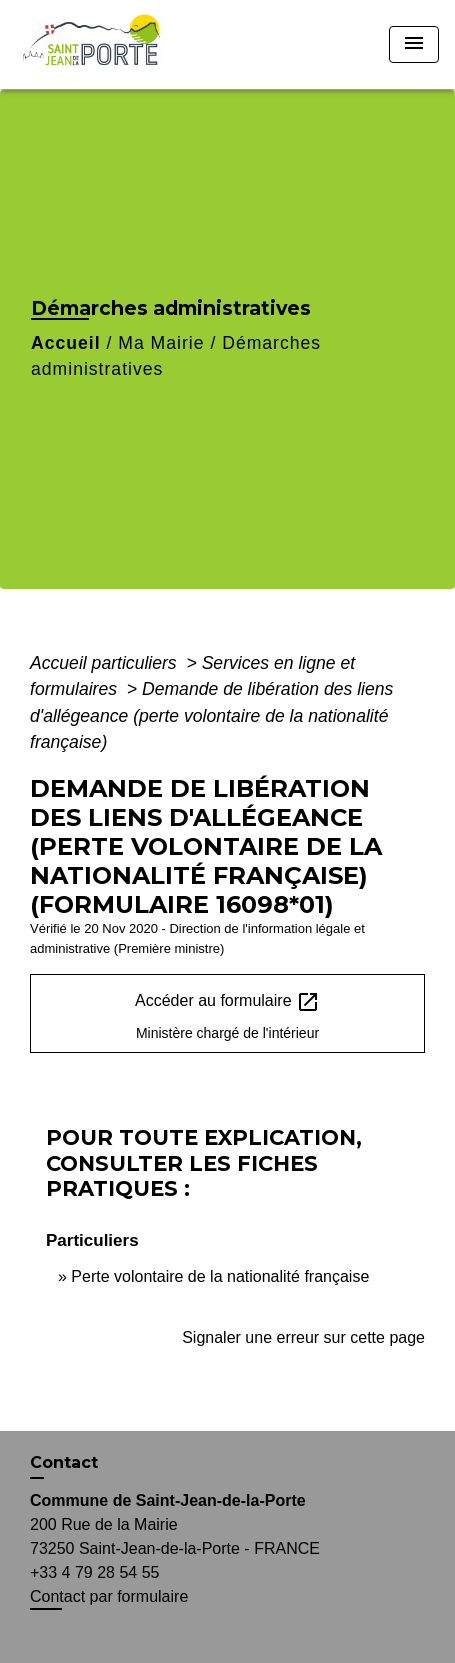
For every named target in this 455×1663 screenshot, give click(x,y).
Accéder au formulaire (227, 1002)
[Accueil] (97, 44)
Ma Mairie (161, 343)
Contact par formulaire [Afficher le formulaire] (109, 1596)
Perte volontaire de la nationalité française (220, 1276)
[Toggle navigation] (414, 44)
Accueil (66, 343)
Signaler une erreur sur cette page (303, 1337)
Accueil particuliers (106, 663)
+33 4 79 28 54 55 (94, 1572)
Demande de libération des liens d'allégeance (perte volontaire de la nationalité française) (211, 715)
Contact (64, 1462)
